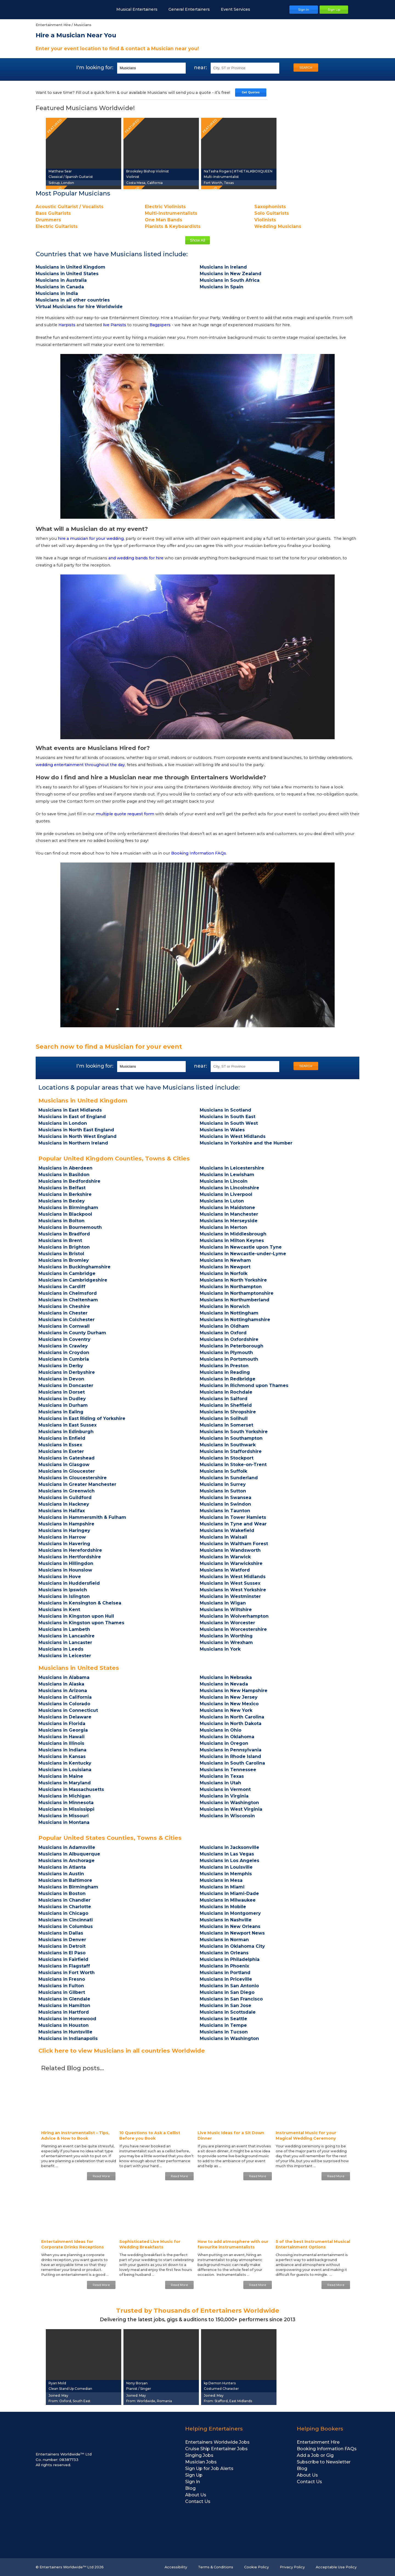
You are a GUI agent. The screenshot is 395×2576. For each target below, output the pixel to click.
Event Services (238, 9)
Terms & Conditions (215, 2567)
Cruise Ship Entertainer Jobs (216, 2448)
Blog (190, 2488)
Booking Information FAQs (198, 853)
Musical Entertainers (139, 9)
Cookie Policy (256, 2567)
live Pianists (114, 324)
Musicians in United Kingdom (82, 1100)
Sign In (192, 2481)
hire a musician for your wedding (91, 538)
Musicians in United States (78, 1667)
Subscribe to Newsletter (324, 2462)
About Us (195, 2494)
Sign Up (193, 2475)
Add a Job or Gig (315, 2455)
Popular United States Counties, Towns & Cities (110, 1837)
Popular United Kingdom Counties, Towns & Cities (114, 1158)
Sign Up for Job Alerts (209, 2468)
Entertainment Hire (318, 2442)
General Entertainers (191, 9)
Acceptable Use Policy (336, 2567)
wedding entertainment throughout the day (80, 764)
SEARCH (305, 67)
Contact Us (197, 2501)
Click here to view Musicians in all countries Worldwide (121, 2050)
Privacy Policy (292, 2567)
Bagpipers (160, 324)
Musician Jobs (201, 2462)
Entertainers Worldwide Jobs (217, 2442)
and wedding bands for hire (135, 558)
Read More (101, 2176)
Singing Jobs (199, 2455)
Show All (197, 240)
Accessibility (176, 2567)
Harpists (67, 324)
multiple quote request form (125, 813)
